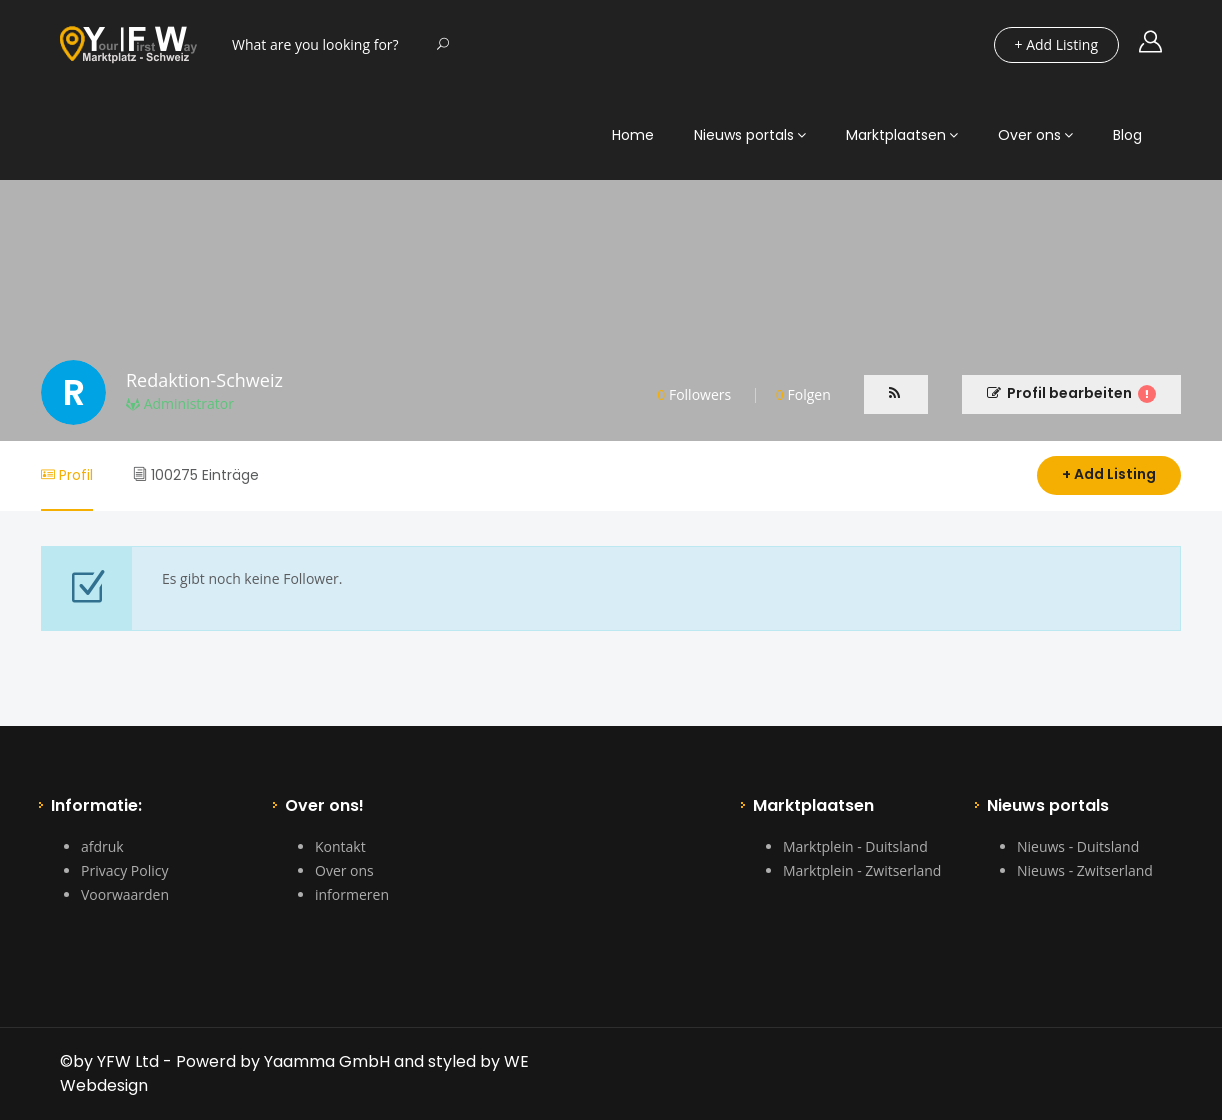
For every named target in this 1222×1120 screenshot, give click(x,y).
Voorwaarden (125, 894)
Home (633, 135)
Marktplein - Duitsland (855, 846)
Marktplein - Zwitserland (862, 870)
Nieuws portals (744, 135)
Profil (67, 475)
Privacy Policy (124, 870)
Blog (1127, 135)
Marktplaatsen (896, 135)
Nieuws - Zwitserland (1085, 870)
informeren (352, 894)
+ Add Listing (1109, 474)
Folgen (803, 394)
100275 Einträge (196, 475)
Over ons (1029, 135)
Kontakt (340, 846)
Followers (694, 394)
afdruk (102, 846)
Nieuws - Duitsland (1078, 846)
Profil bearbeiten (1071, 393)
